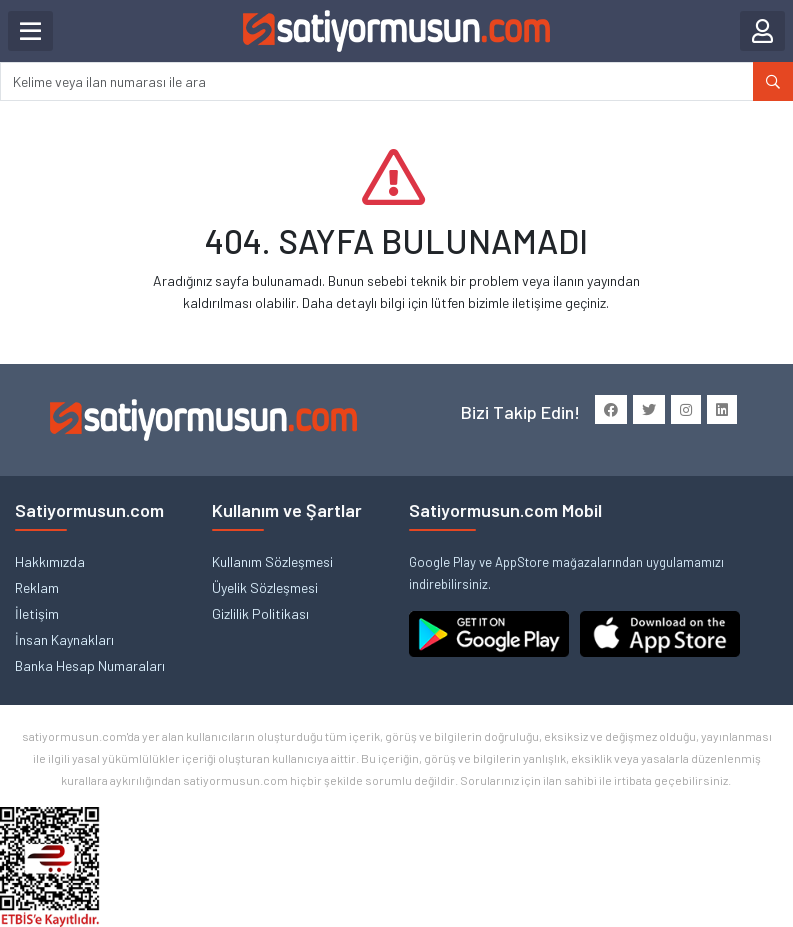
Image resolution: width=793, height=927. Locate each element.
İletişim (37, 613)
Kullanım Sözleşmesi (272, 561)
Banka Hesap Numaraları (90, 665)
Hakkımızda (50, 561)
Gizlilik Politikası (260, 613)
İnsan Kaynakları (64, 639)
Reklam (37, 587)
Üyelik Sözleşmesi (265, 587)
